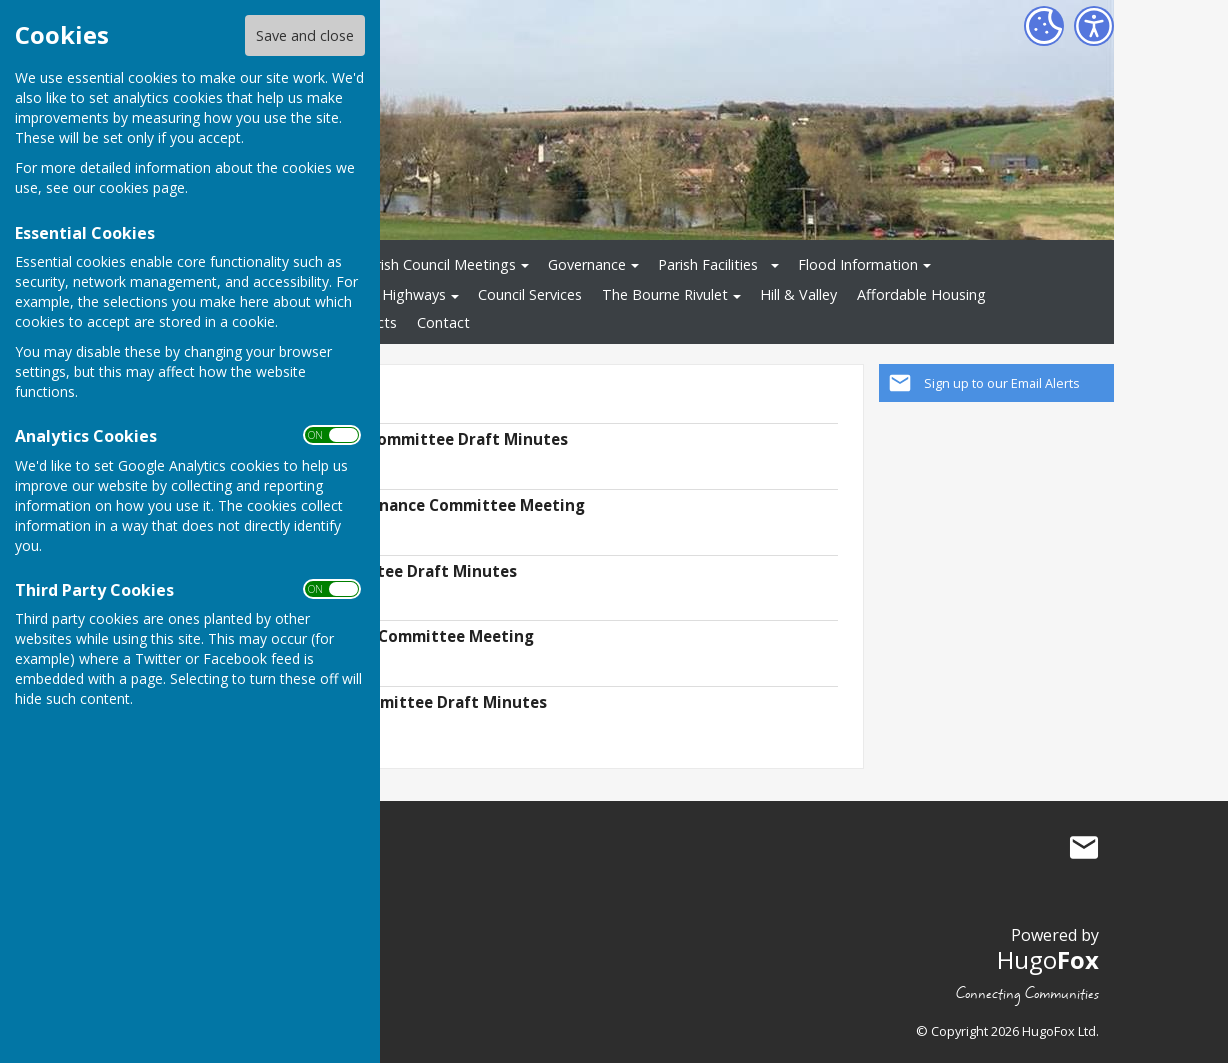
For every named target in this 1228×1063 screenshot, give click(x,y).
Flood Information (858, 264)
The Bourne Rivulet (665, 294)
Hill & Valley (798, 294)
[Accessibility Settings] (1094, 26)
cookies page (142, 187)
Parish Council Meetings (437, 264)
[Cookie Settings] (1044, 26)
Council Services (530, 294)
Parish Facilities (708, 264)
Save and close (305, 35)
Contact (443, 322)
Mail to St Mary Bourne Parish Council (1084, 848)
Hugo (1048, 959)
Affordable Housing (921, 294)
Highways (414, 294)
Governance (587, 264)
